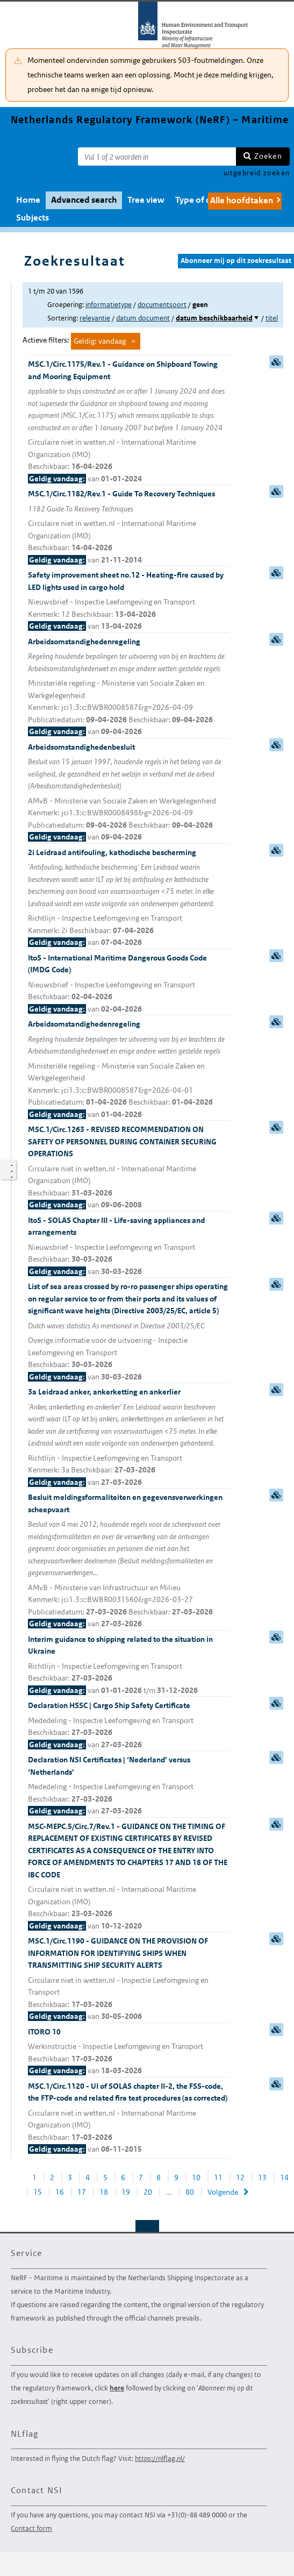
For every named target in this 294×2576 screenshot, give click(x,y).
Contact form (31, 2528)
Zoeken (268, 156)
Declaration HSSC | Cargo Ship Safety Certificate (129, 1725)
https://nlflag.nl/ (160, 2458)
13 (262, 2177)
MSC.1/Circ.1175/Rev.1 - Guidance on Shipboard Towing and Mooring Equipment (129, 422)
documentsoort (162, 304)
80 (189, 2192)
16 (59, 2192)
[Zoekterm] (157, 156)
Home (28, 199)
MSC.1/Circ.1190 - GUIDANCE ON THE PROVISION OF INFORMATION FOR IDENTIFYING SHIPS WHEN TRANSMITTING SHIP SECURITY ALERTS (129, 1979)
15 (37, 2192)
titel (272, 318)
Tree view (145, 199)
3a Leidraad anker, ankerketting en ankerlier (129, 1437)
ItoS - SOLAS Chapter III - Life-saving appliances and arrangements (129, 1246)
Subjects (32, 217)
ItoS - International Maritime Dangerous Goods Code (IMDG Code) (129, 984)
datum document (143, 318)
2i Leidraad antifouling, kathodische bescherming (129, 898)
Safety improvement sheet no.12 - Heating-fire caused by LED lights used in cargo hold (129, 601)
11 (218, 2177)
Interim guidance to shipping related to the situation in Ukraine (129, 1665)
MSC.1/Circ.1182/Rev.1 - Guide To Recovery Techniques (129, 527)
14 (284, 2177)
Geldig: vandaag (100, 341)
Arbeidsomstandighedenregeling (129, 687)
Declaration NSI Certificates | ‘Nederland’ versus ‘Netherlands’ (129, 1786)
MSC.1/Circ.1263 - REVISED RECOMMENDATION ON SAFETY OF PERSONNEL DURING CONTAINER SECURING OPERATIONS (129, 1168)
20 (148, 2192)
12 (240, 2177)
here (117, 2388)
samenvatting (276, 361)
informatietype (108, 304)
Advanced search (84, 199)
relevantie (95, 318)
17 (81, 2192)
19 (125, 2192)
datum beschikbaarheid (214, 318)
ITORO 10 (129, 2052)
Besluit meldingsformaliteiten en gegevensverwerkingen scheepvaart (129, 1561)
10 (196, 2177)
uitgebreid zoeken (257, 172)
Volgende (222, 2192)
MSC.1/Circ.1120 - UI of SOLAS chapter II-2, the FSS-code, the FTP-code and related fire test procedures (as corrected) (129, 2118)
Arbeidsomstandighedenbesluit (129, 792)
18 (103, 2192)
